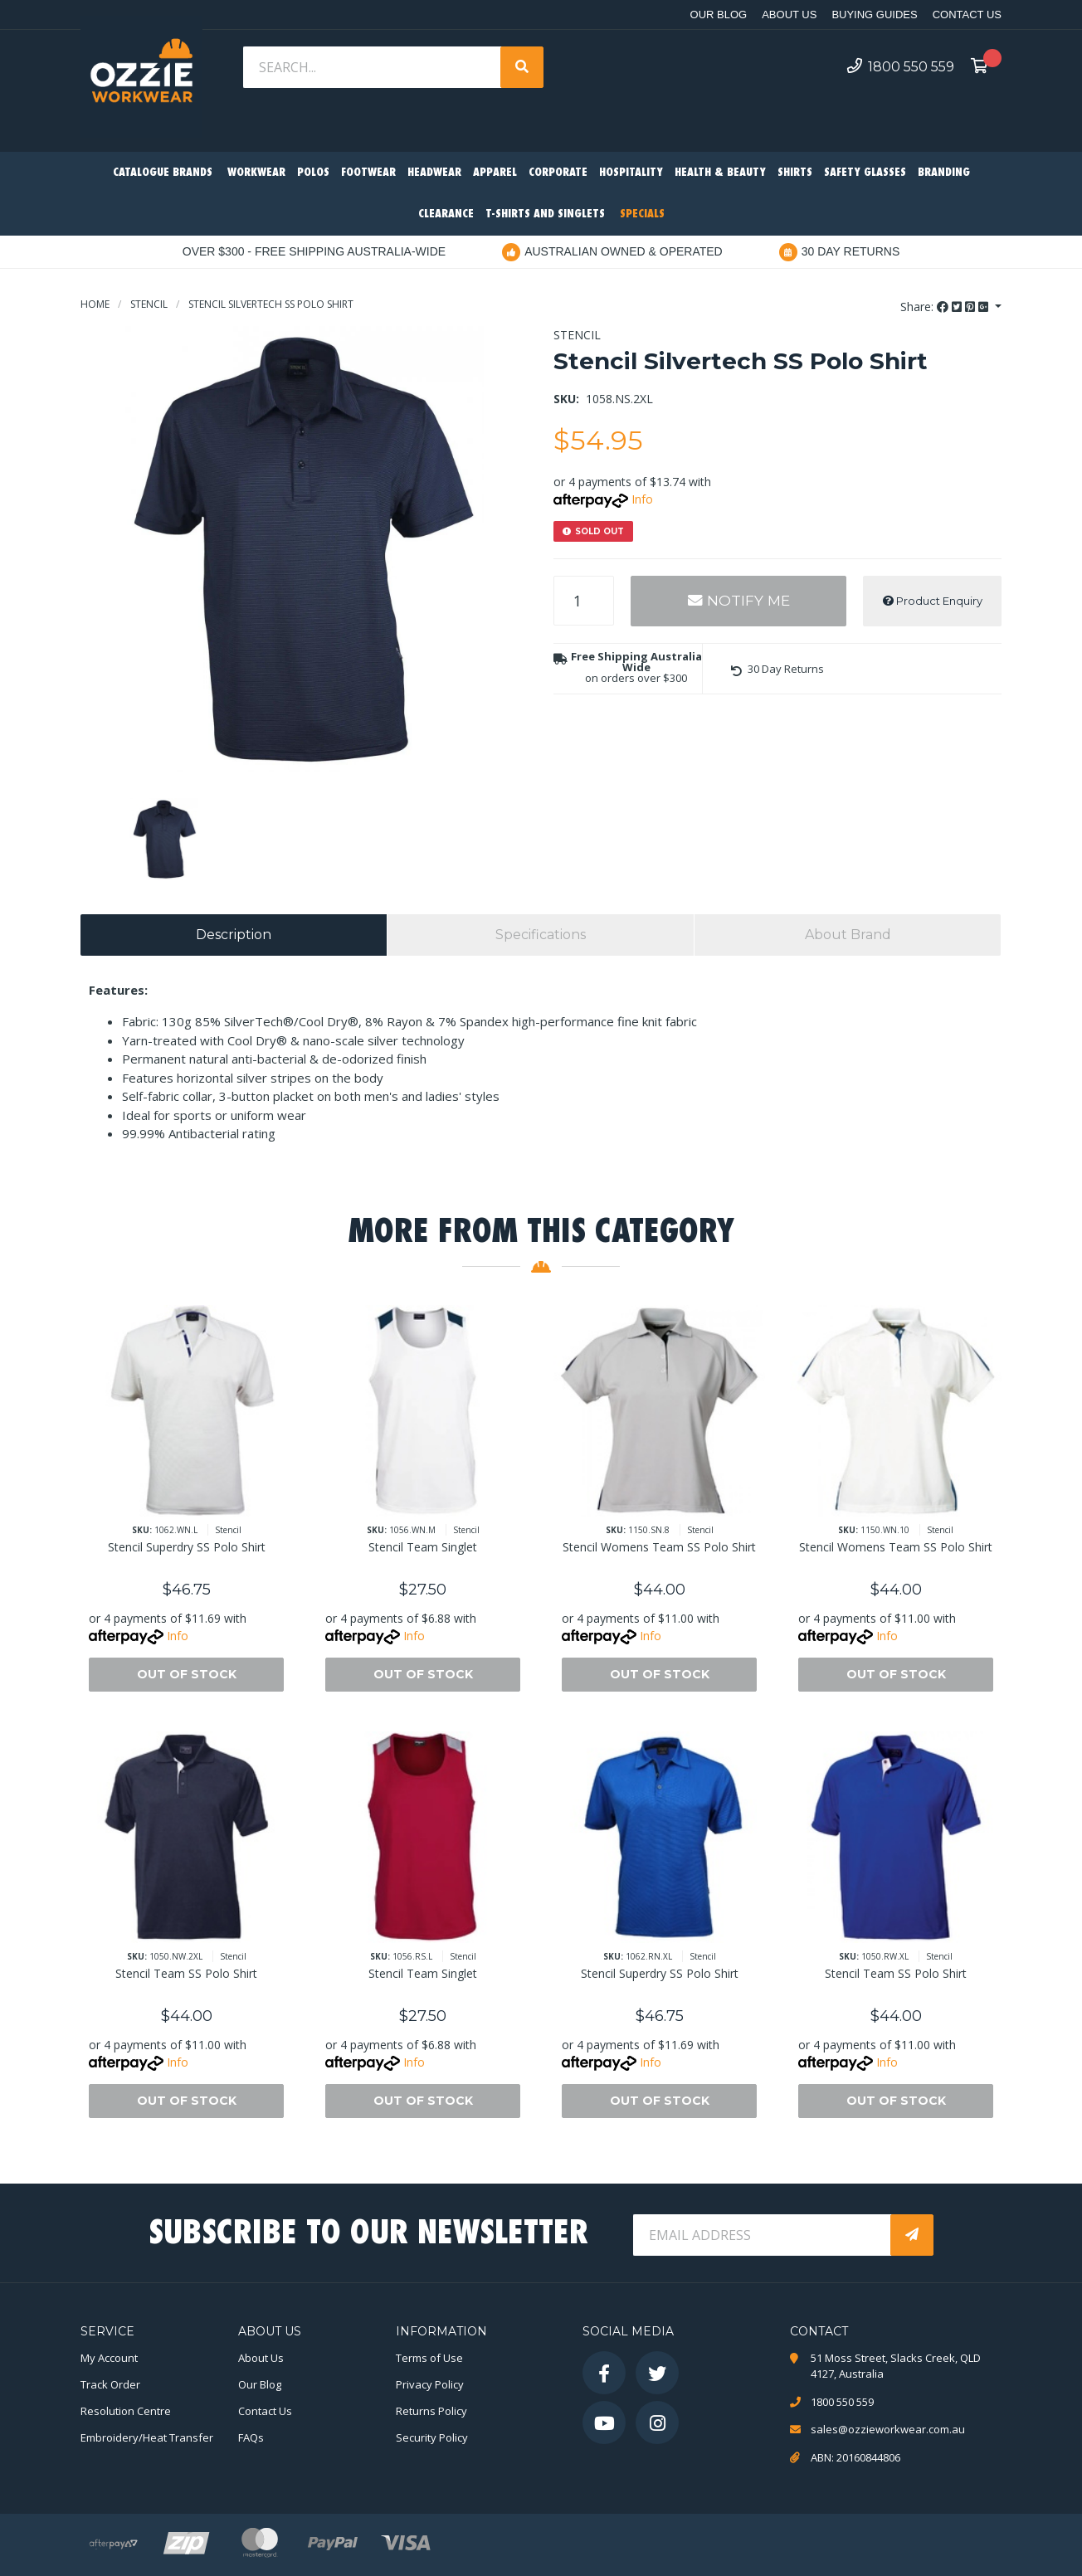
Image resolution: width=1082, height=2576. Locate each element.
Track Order (110, 2384)
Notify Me (739, 600)
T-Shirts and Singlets (545, 214)
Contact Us (967, 14)
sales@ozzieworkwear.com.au (888, 2429)
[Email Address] (763, 2235)
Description (233, 934)
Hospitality (631, 173)
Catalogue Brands (162, 173)
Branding (944, 173)
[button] (777, 669)
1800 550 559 (900, 66)
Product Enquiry (932, 600)
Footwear (368, 173)
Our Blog (719, 14)
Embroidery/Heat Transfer (146, 2437)
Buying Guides (874, 14)
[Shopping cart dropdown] (984, 67)
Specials (642, 214)
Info (642, 499)
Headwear (434, 173)
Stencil (577, 335)
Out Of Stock (186, 1674)
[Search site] (521, 67)
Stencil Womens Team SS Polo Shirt (659, 1547)
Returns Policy (431, 2410)
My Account (109, 2357)
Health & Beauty (720, 173)
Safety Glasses (865, 173)
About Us (789, 14)
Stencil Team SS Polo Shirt (186, 1973)
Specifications (540, 934)
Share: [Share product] (946, 306)
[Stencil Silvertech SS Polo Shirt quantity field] (583, 601)
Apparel (495, 173)
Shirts (794, 173)
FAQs (251, 2437)
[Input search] (373, 67)
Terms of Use (429, 2357)
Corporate (558, 173)
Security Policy (432, 2437)
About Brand (848, 934)
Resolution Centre (125, 2410)
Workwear (256, 173)
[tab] (233, 935)
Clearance (446, 214)
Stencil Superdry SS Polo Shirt (187, 1547)
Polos (313, 173)
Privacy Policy (430, 2384)
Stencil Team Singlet (422, 1547)
